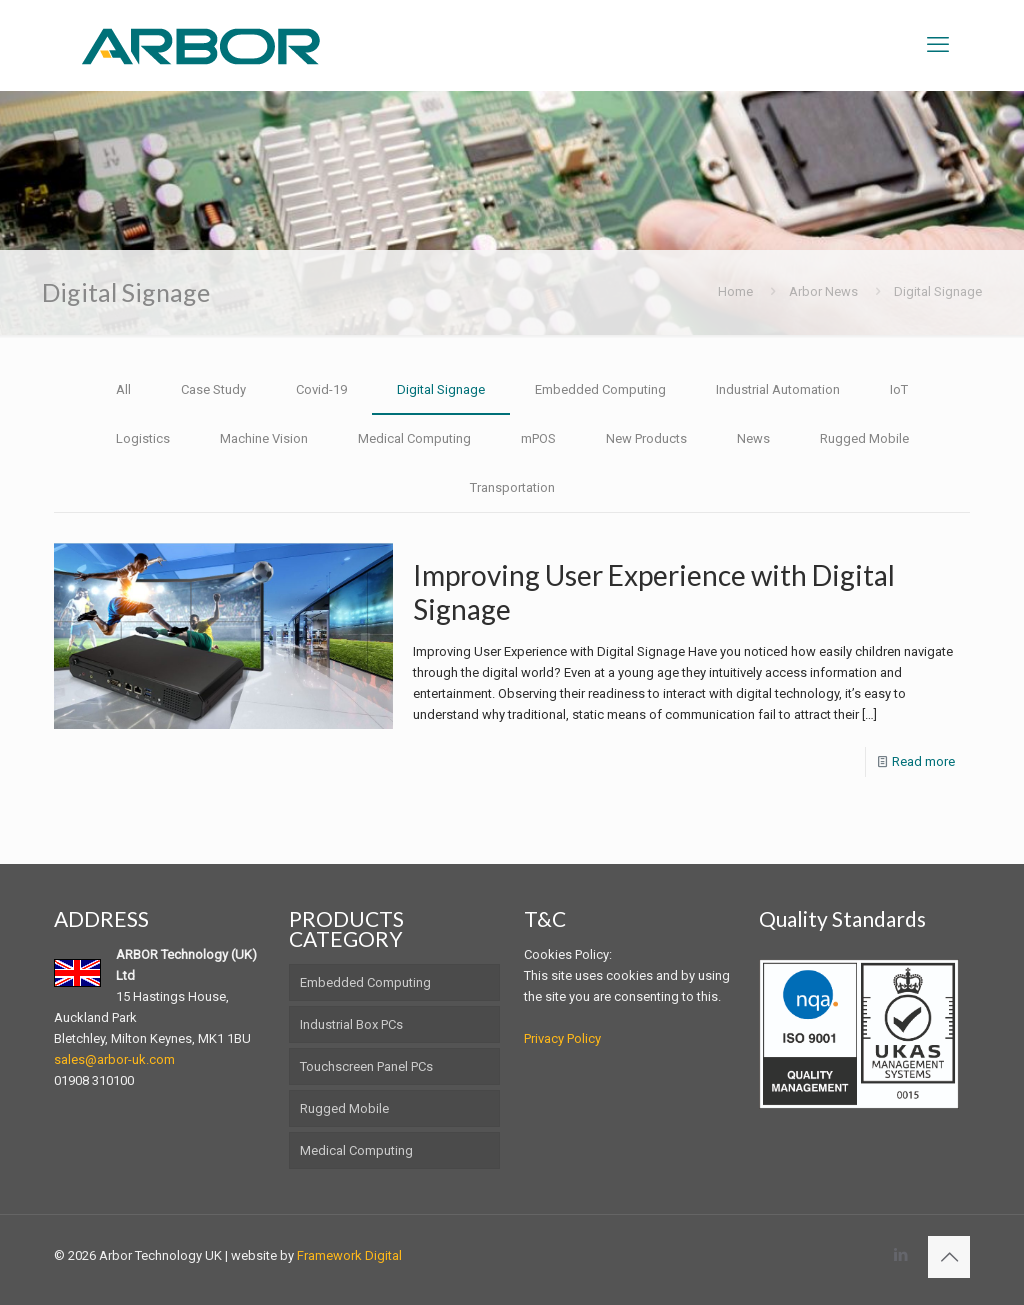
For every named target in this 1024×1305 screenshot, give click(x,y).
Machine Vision (264, 438)
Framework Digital (349, 1255)
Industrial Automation (778, 389)
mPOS (538, 438)
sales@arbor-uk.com (114, 1059)
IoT (899, 389)
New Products (646, 438)
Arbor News (823, 291)
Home (735, 291)
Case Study (213, 389)
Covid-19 (321, 389)
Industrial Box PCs (351, 1024)
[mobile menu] (938, 45)
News (753, 438)
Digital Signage (938, 291)
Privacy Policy (562, 1038)
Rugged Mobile (864, 438)
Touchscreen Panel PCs (366, 1066)
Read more (923, 761)
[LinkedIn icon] (900, 1255)
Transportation (512, 487)
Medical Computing (414, 438)
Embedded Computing (600, 389)
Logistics (143, 438)
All (123, 389)
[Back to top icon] (949, 1257)
